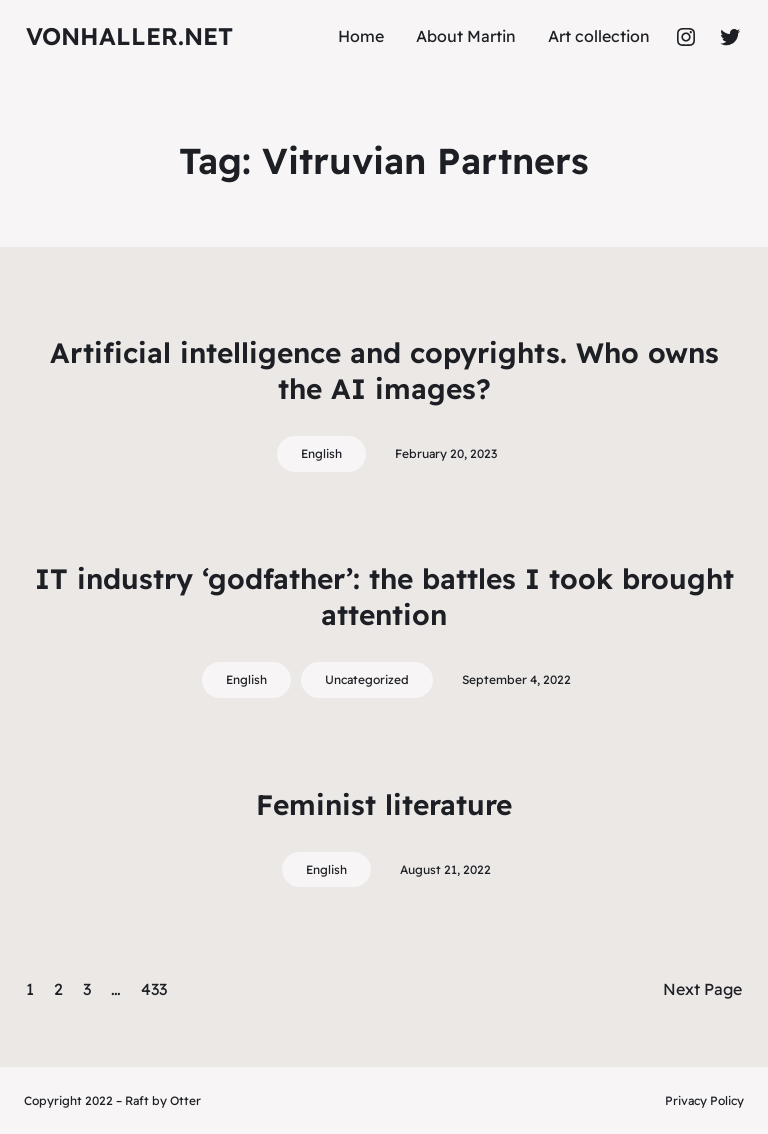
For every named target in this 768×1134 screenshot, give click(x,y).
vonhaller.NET (129, 36)
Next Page (702, 989)
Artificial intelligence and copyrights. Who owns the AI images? (384, 370)
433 (154, 989)
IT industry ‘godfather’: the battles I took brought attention (384, 596)
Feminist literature (384, 804)
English (321, 453)
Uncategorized (367, 679)
